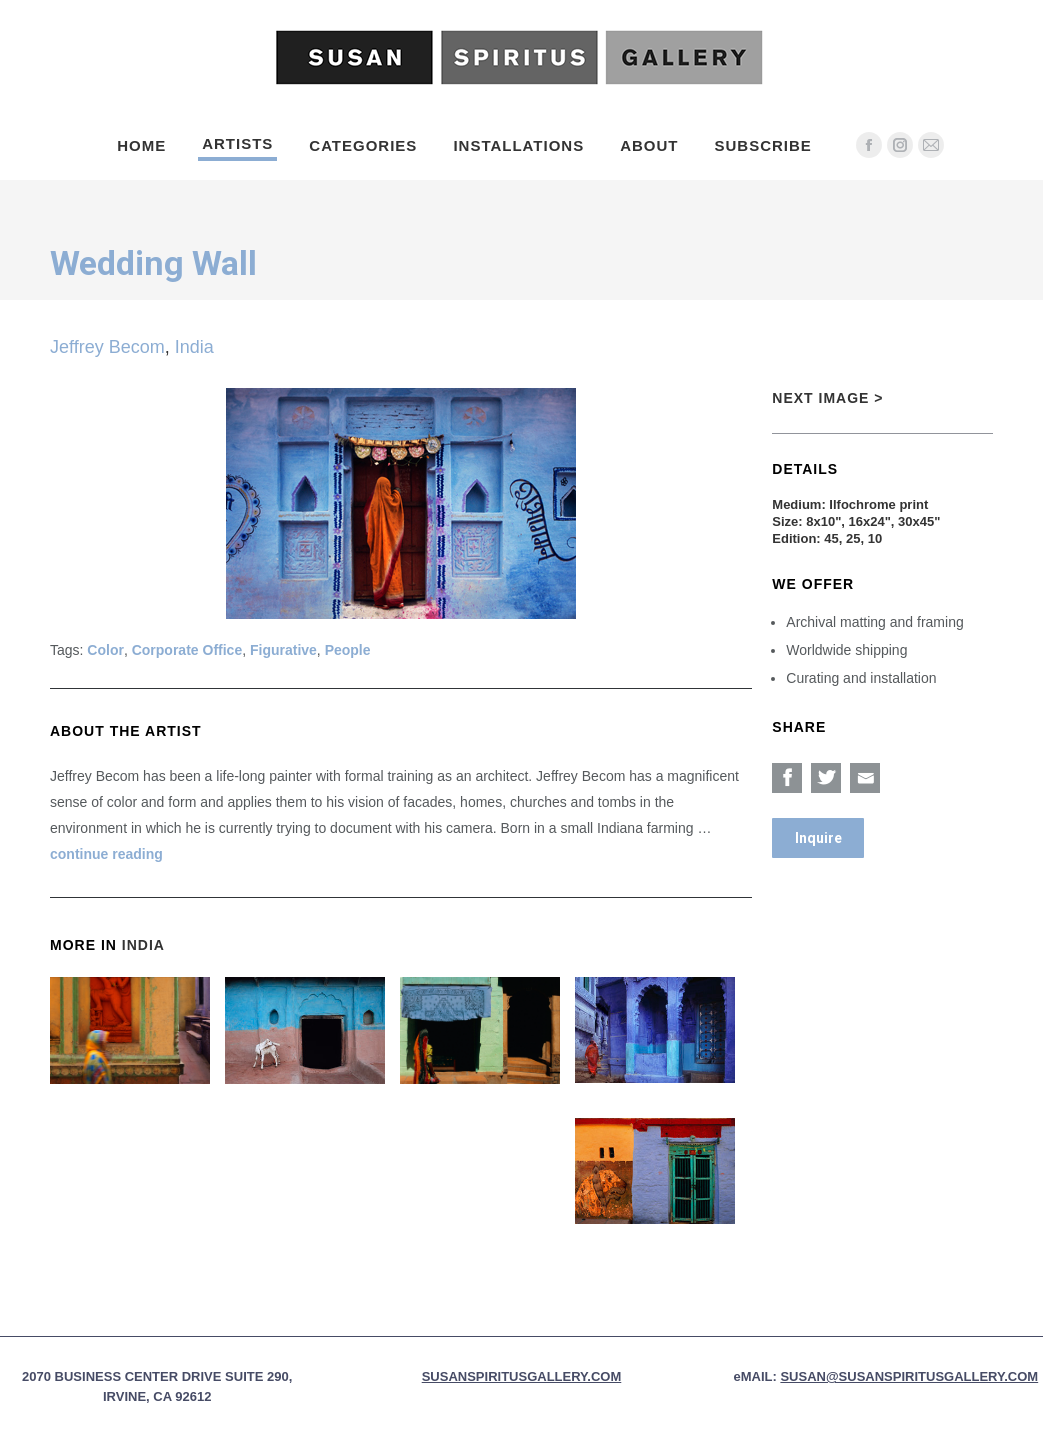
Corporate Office (187, 650)
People (348, 650)
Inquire (818, 838)
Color (105, 650)
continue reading (106, 854)
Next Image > (827, 398)
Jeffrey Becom (107, 347)
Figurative (283, 650)
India (194, 347)
